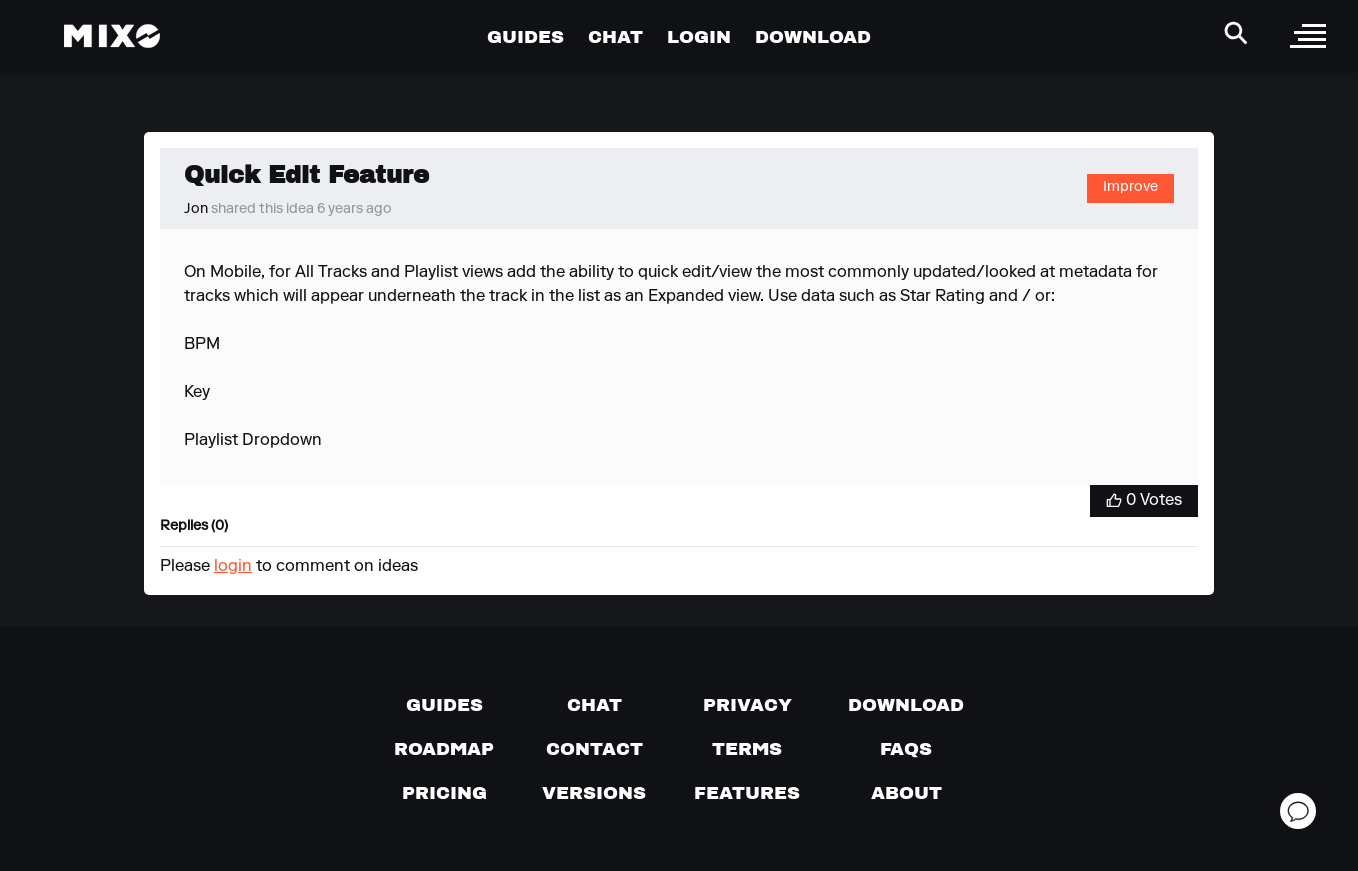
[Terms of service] (747, 749)
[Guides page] (444, 705)
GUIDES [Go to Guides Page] (525, 36)
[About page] (906, 793)
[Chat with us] (594, 705)
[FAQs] (906, 749)
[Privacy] (747, 705)
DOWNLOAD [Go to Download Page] (813, 36)
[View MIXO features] (747, 793)
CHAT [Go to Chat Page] (615, 36)
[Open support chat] (1298, 811)
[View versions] (594, 793)
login (233, 567)
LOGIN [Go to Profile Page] (699, 36)
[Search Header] (1236, 33)
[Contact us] (594, 749)
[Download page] (906, 705)
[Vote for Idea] (1144, 501)
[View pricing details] (444, 793)
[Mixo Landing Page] (112, 36)
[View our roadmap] (444, 749)
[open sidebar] (1308, 36)
